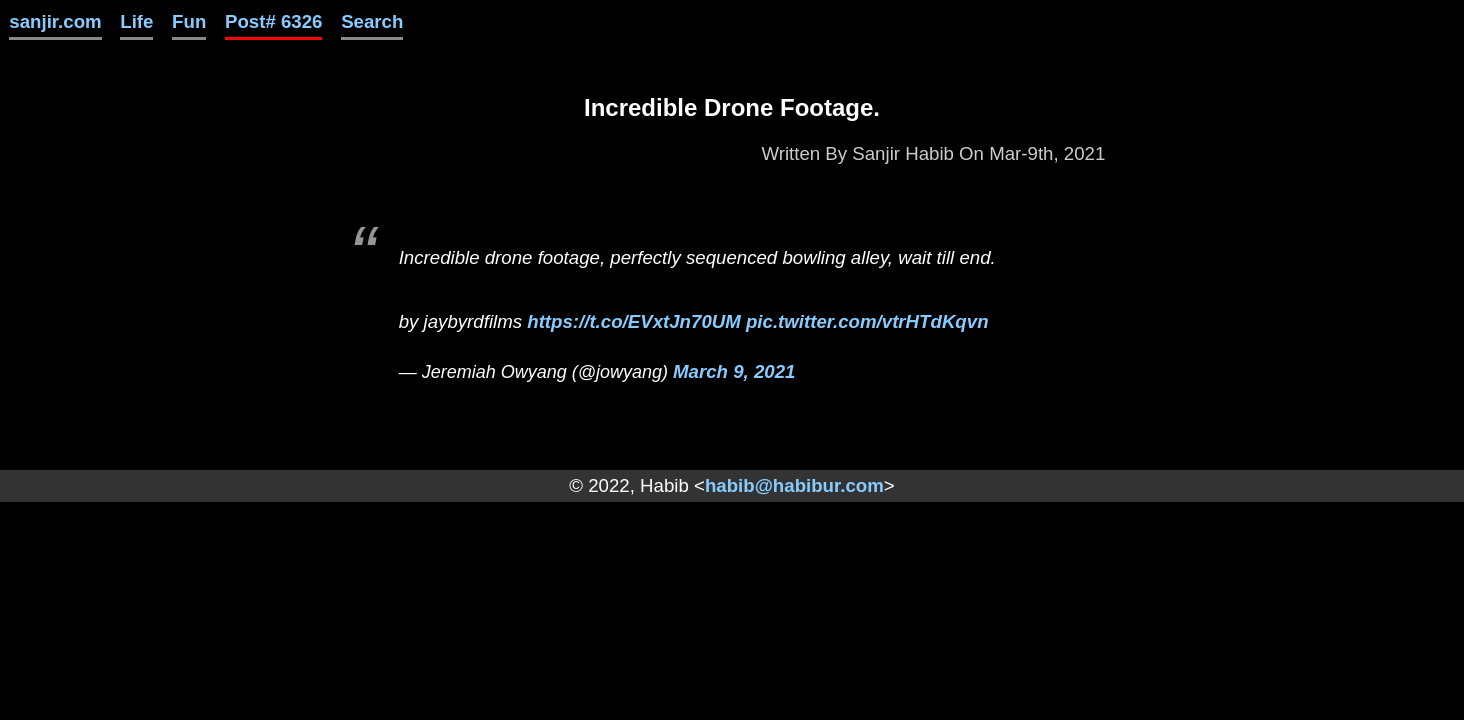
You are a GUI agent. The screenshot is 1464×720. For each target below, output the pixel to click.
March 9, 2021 (734, 371)
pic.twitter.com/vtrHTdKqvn (867, 321)
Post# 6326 (274, 21)
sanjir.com (55, 21)
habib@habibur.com (794, 485)
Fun (189, 21)
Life (136, 21)
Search (372, 21)
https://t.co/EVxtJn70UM (634, 321)
